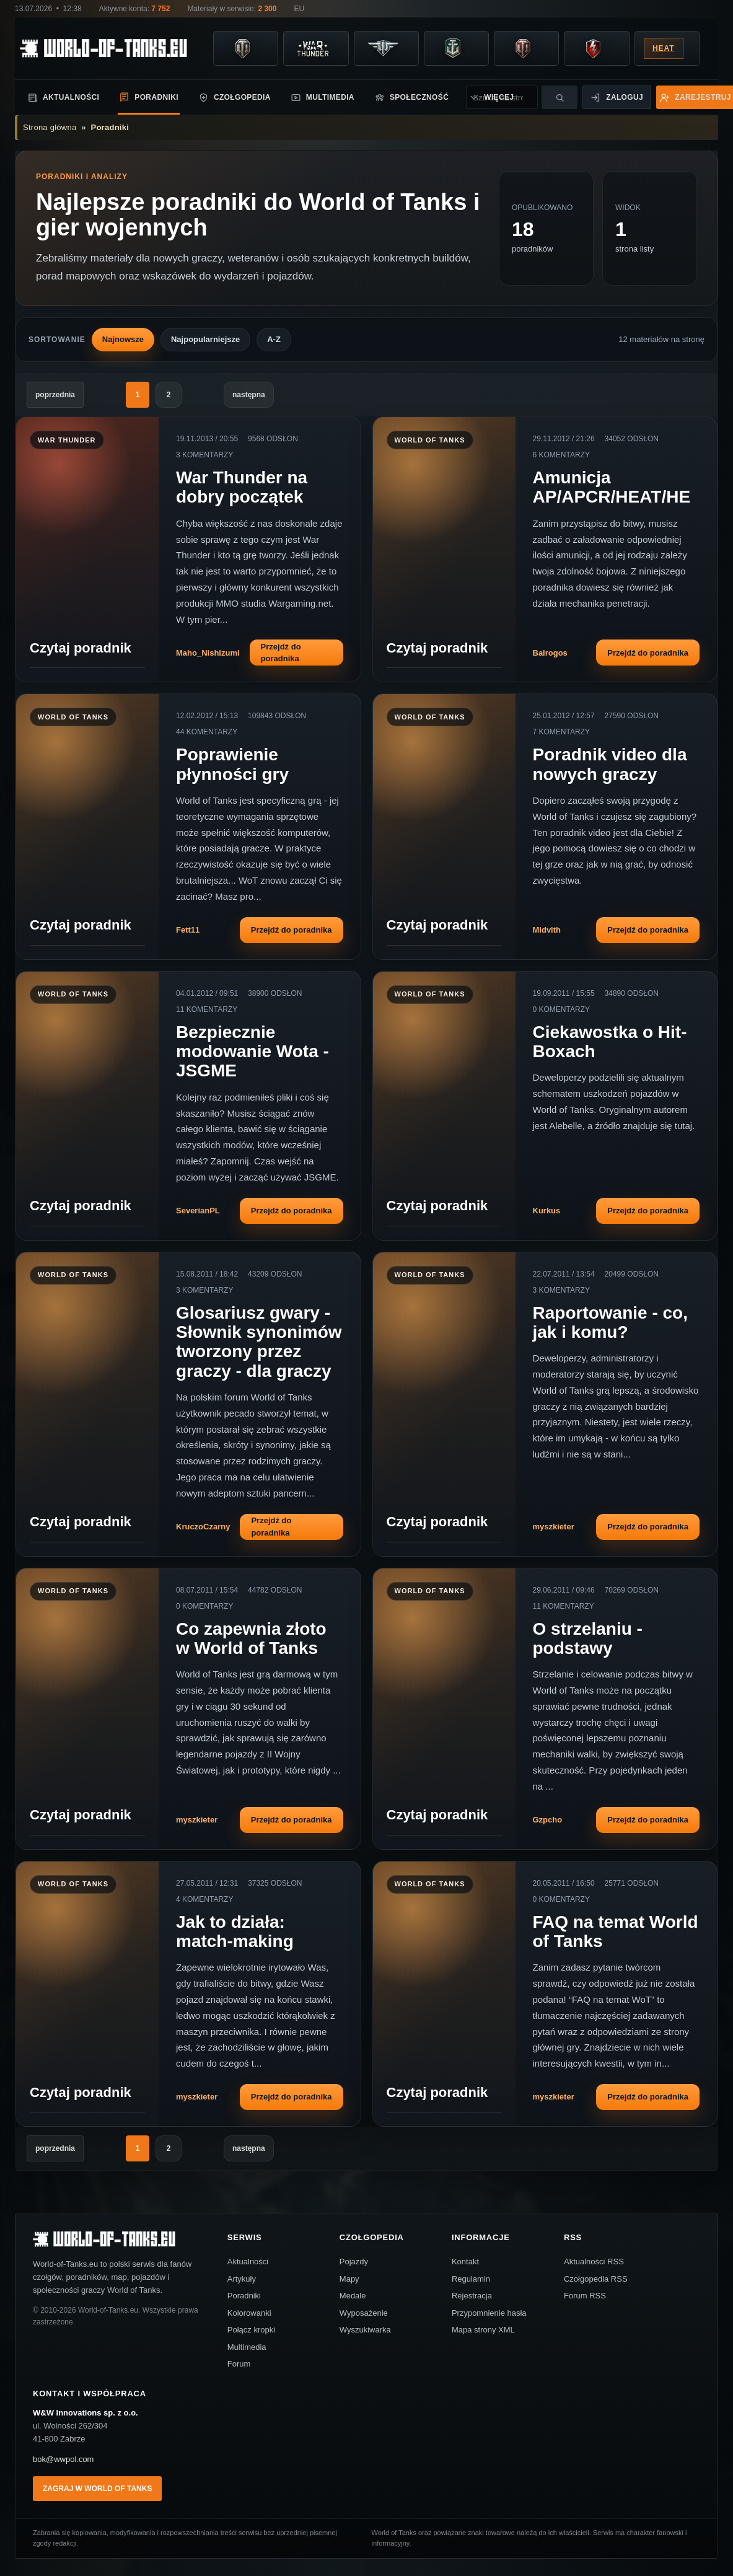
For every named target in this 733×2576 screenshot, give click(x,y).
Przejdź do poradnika (281, 653)
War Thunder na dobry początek (241, 487)
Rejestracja (472, 2295)
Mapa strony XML (483, 2329)
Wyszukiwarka (365, 2329)
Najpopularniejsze (205, 339)
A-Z (274, 339)
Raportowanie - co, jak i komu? (610, 1322)
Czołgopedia (234, 97)
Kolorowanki (249, 2313)
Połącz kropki (251, 2329)
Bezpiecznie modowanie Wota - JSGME (252, 1051)
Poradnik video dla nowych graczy (610, 764)
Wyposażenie (364, 2313)
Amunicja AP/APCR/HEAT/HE (612, 487)
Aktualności (63, 97)
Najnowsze (123, 339)
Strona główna (50, 127)
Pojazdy (354, 2261)
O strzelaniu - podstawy (588, 1638)
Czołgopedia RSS (596, 2279)
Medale (353, 2295)
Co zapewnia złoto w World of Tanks (251, 1638)
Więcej (472, 97)
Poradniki (148, 97)
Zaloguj (616, 97)
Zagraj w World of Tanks (97, 2488)
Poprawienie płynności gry (232, 764)
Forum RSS (585, 2295)
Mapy (349, 2279)
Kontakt (465, 2261)
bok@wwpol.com (63, 2459)
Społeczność (411, 97)
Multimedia (322, 97)
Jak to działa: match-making (235, 1931)
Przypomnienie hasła (489, 2313)
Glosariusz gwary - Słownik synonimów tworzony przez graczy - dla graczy (259, 1342)
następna (248, 394)
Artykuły (241, 2279)
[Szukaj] (559, 97)
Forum (239, 2363)
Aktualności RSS (594, 2261)
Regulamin (471, 2279)
